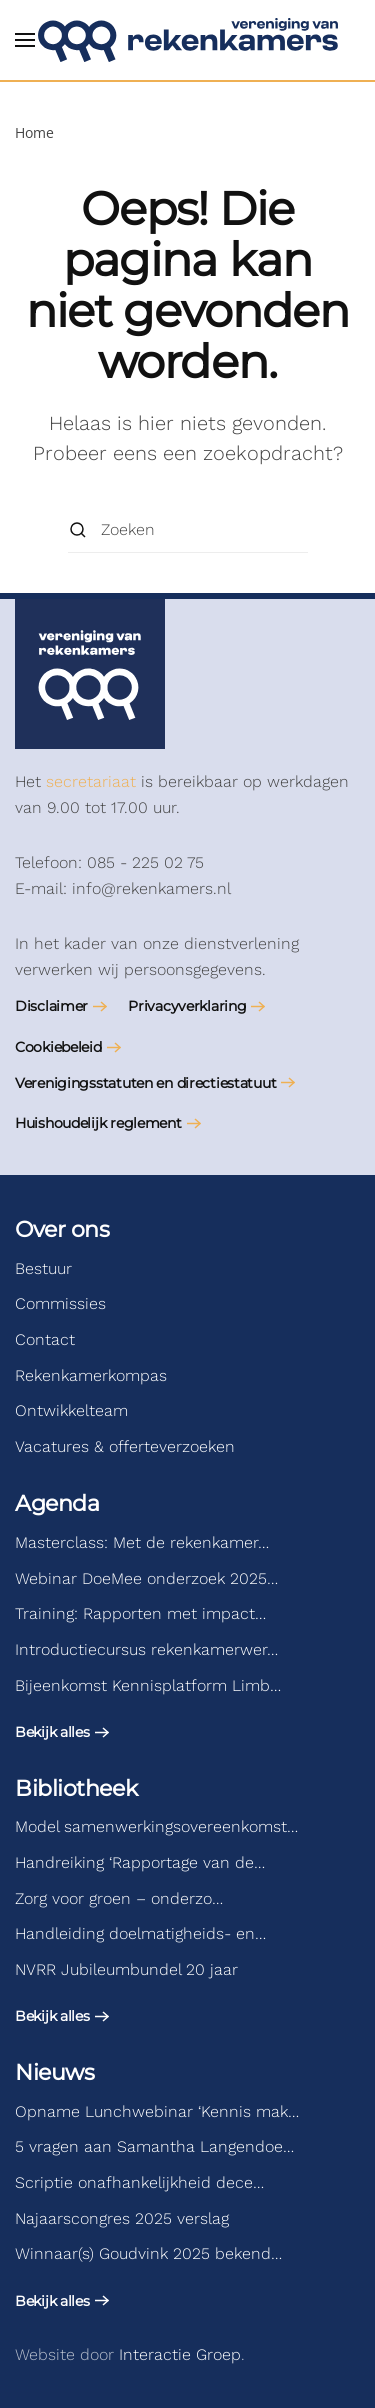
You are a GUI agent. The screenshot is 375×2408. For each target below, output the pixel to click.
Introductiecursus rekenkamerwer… (146, 1649)
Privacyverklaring (187, 1006)
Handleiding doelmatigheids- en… (140, 1933)
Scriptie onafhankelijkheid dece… (139, 2182)
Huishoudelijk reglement (98, 1123)
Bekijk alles (52, 1732)
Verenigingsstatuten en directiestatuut (145, 1083)
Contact (45, 1339)
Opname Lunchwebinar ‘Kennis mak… (157, 2111)
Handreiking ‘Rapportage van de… (140, 1862)
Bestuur (43, 1268)
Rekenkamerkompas (91, 1375)
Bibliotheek (76, 1788)
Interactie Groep (180, 2354)
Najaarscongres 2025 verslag (122, 2218)
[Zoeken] (188, 530)
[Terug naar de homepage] (188, 40)
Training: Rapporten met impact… (140, 1613)
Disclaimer (51, 1006)
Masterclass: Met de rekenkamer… (142, 1542)
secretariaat (91, 781)
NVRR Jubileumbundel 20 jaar (126, 1969)
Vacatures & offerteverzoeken (125, 1446)
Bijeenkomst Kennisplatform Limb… (148, 1685)
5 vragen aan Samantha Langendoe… (154, 2146)
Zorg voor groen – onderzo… (119, 1898)
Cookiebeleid (58, 1047)
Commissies (60, 1303)
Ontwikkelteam (71, 1410)
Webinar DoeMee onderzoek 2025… (146, 1578)
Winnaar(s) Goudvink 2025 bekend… (148, 2253)
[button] (25, 40)
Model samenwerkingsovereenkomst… (156, 1826)
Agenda (57, 1503)
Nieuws (54, 2072)
